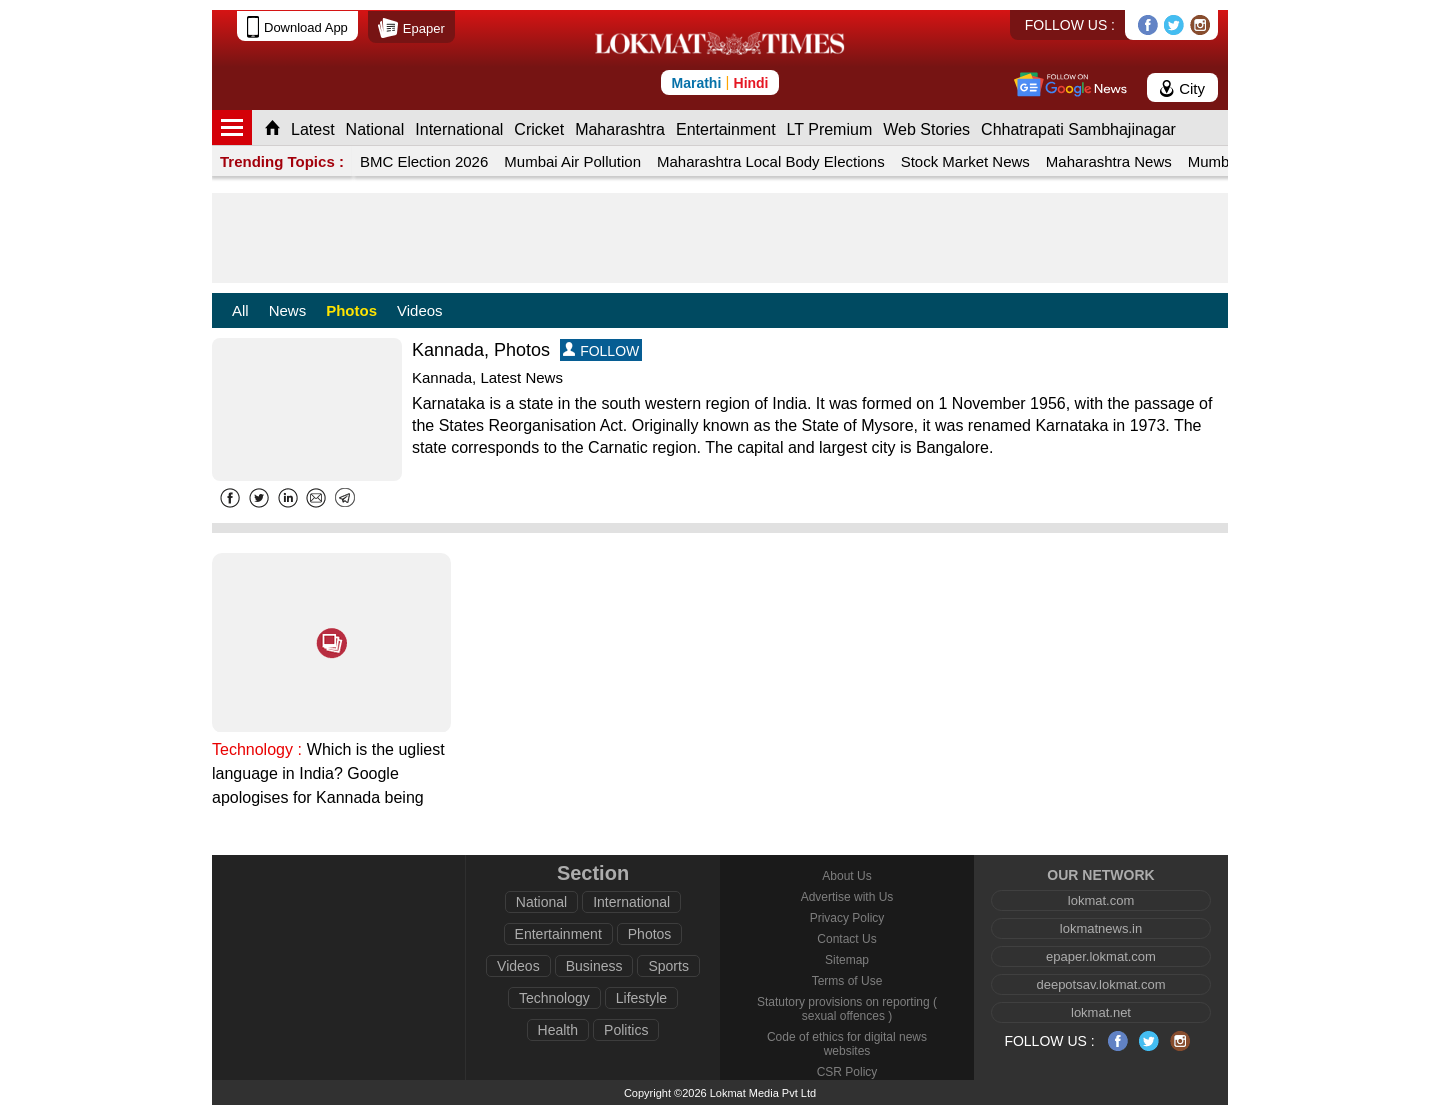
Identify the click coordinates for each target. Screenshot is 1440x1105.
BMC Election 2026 (424, 161)
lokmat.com (1101, 900)
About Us (846, 876)
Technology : (257, 749)
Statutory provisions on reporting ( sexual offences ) (847, 1009)
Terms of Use (847, 981)
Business (594, 966)
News (288, 310)
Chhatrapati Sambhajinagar (1078, 129)
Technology (554, 998)
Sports (668, 966)
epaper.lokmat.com (1101, 956)
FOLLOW (601, 350)
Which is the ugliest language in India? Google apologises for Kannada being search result (328, 775)
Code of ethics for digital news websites (847, 1044)
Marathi (696, 83)
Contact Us (846, 939)
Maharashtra (620, 129)
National (375, 129)
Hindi (751, 83)
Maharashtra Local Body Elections (771, 161)
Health (558, 1030)
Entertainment (726, 129)
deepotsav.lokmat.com (1100, 984)
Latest (313, 129)
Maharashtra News (1109, 161)
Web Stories (926, 129)
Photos (351, 310)
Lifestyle (641, 998)
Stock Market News (965, 161)
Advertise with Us (847, 897)
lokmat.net (1101, 1012)
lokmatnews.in (1101, 928)
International (459, 129)
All (240, 310)
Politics (626, 1030)
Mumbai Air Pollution (572, 161)
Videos (420, 310)
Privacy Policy (847, 918)
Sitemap (847, 960)
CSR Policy (847, 1072)
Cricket (539, 129)
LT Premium (830, 129)
